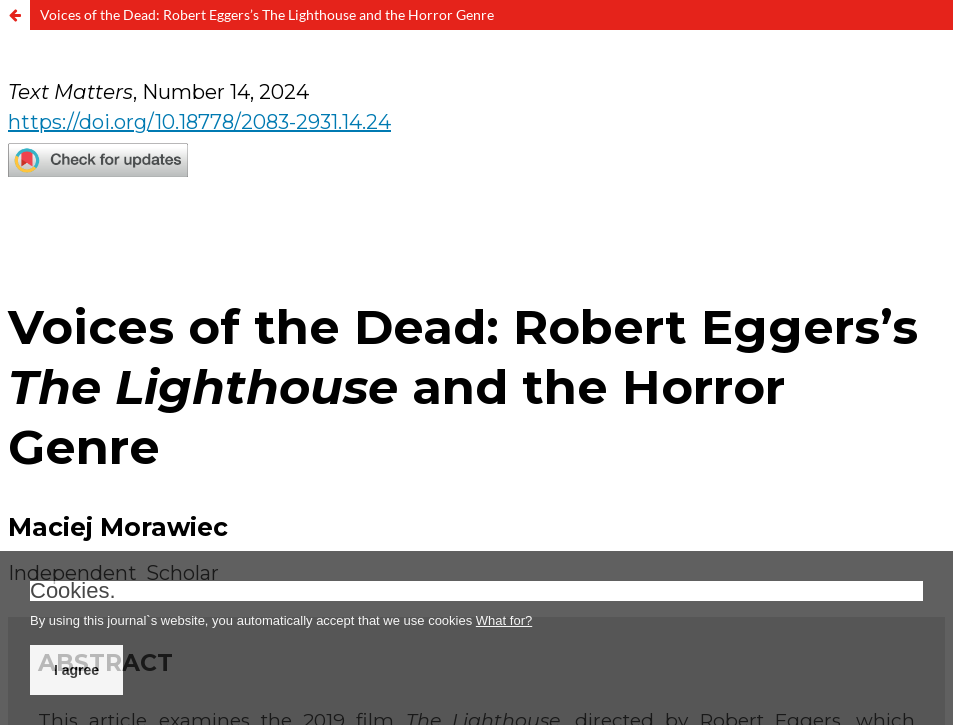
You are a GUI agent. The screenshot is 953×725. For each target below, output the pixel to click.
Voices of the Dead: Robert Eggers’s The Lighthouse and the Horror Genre (267, 14)
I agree (76, 670)
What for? (504, 620)
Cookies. (73, 591)
